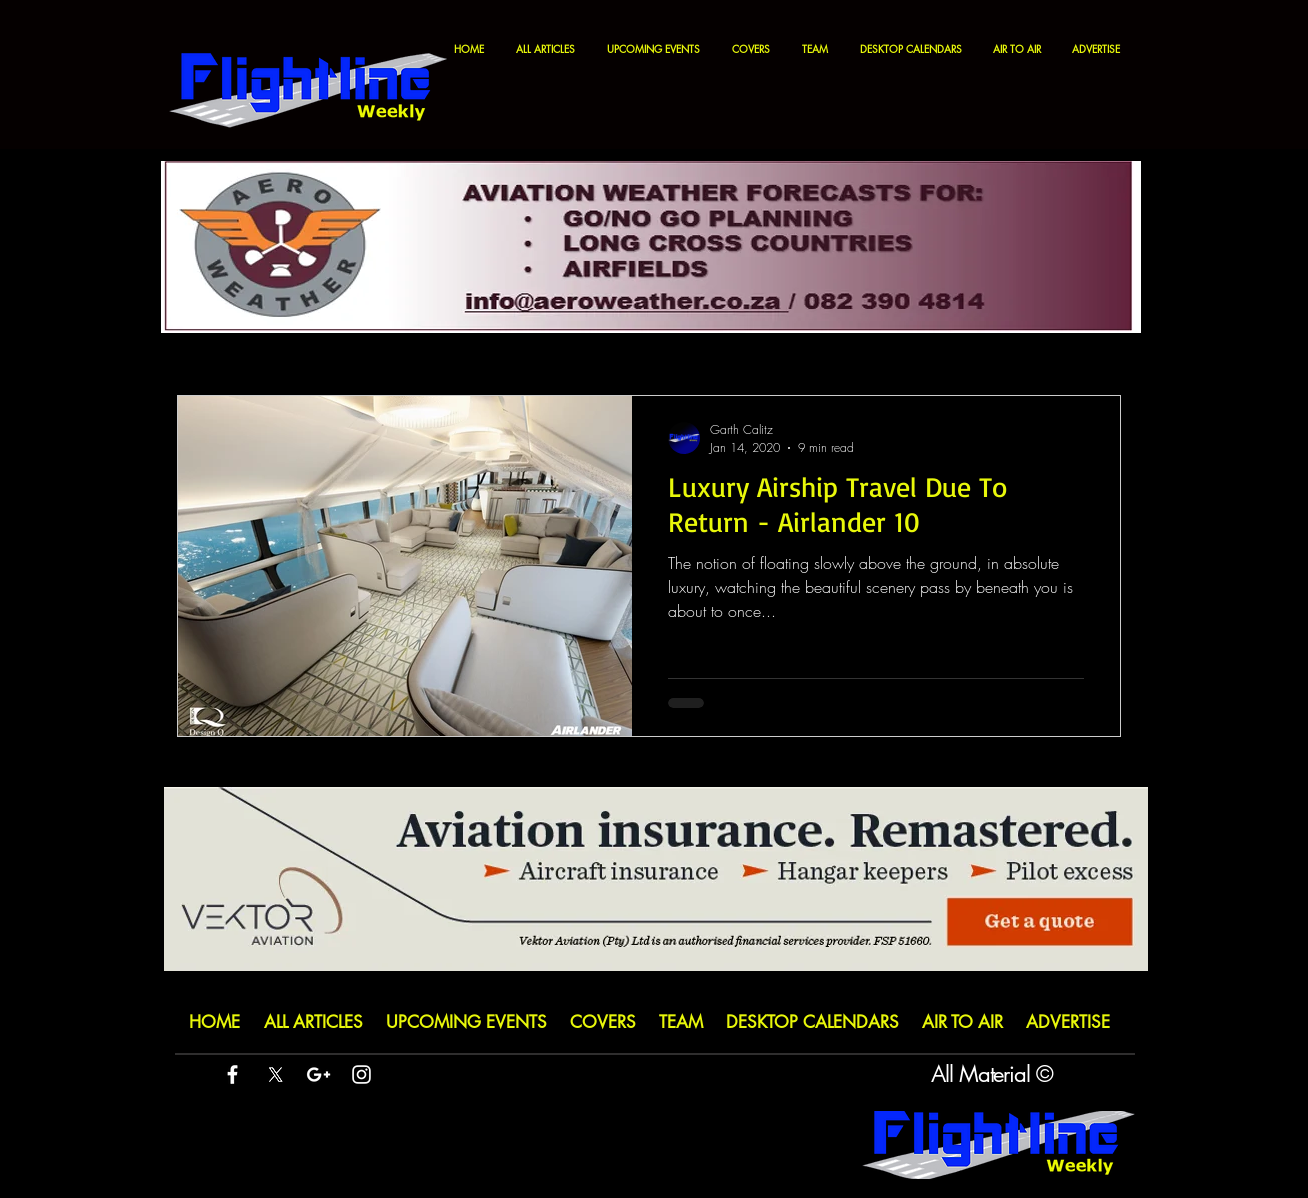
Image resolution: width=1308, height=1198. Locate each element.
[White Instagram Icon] (361, 1074)
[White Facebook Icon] (232, 1074)
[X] (275, 1074)
